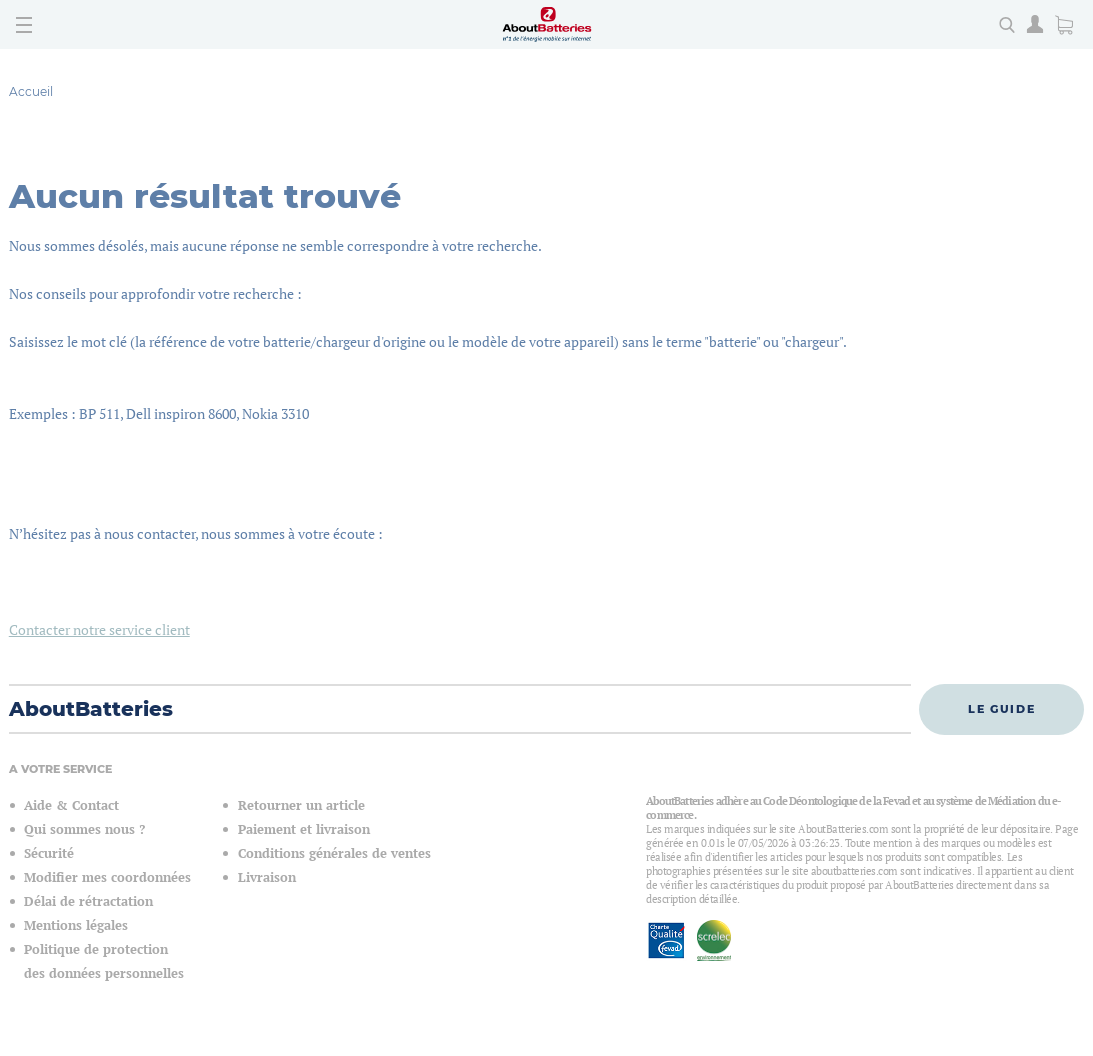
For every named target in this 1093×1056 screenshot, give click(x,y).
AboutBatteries (91, 709)
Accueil (31, 91)
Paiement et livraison (304, 829)
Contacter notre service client (99, 629)
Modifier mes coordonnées (107, 877)
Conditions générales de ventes (334, 853)
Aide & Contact (71, 805)
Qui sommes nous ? (84, 829)
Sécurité (49, 853)
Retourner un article (301, 805)
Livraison (267, 877)
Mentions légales (76, 925)
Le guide (1001, 709)
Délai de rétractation (88, 901)
